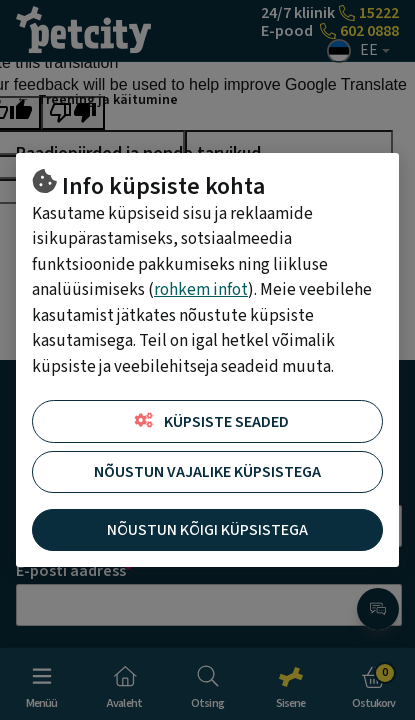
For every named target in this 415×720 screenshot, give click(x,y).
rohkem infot (201, 290)
